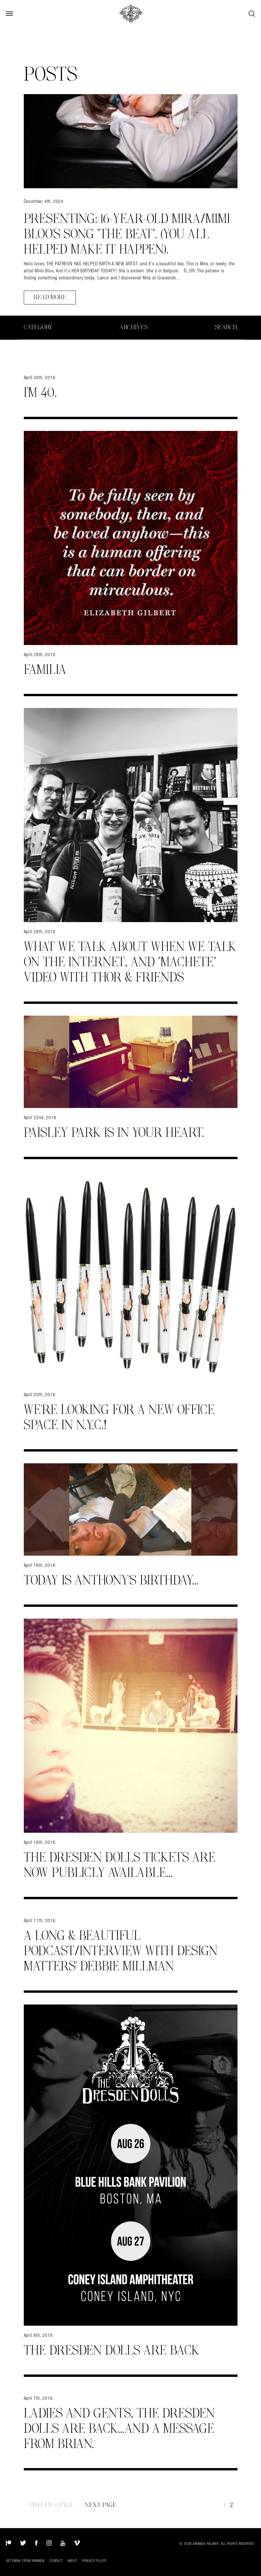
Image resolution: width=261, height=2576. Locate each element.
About (73, 2561)
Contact (56, 2561)
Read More (49, 297)
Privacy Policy (94, 2561)
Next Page (101, 2505)
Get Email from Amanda (25, 2561)
